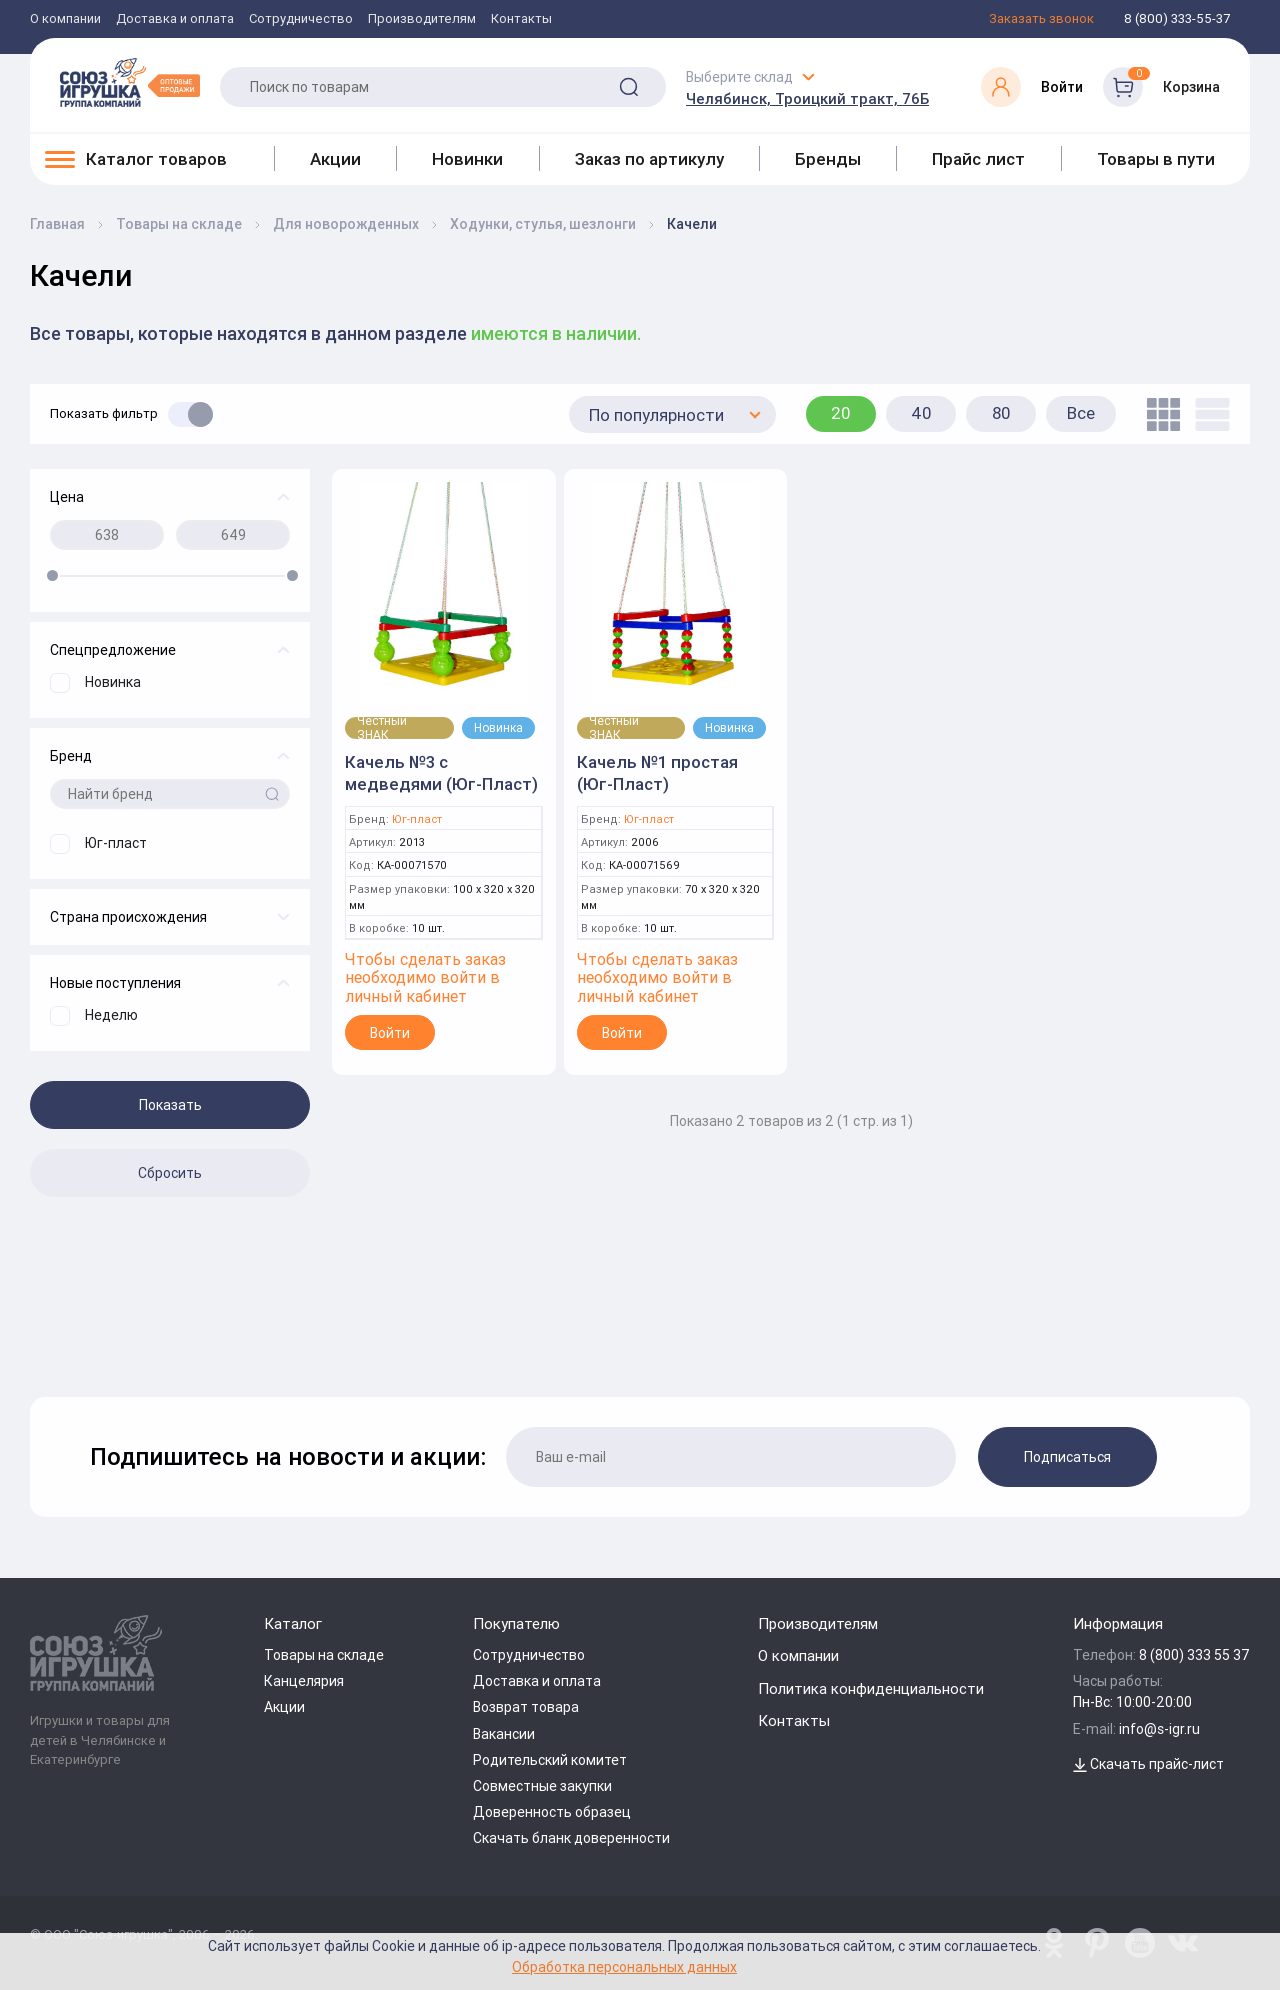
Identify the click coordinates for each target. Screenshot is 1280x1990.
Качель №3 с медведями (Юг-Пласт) (441, 773)
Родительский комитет (550, 1760)
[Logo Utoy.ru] (130, 82)
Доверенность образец (552, 1812)
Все (1081, 413)
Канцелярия (304, 1681)
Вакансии (504, 1734)
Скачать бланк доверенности (571, 1838)
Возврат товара (526, 1707)
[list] (1207, 414)
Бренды (828, 159)
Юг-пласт (417, 819)
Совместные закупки (542, 1786)
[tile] (1158, 414)
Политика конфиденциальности (871, 1688)
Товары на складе (324, 1655)
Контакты (521, 19)
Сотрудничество (301, 19)
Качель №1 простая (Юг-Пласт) (657, 773)
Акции (335, 159)
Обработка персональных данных (624, 1966)
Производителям (422, 19)
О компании (65, 19)
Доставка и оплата (175, 19)
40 (921, 413)
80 (1001, 413)
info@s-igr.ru (1159, 1729)
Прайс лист (978, 159)
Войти (390, 1033)
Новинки (467, 159)
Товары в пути (1156, 159)
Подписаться (1067, 1457)
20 (841, 413)
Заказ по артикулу (649, 159)
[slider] (52, 575)
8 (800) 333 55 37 (1194, 1655)
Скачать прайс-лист (1148, 1764)
